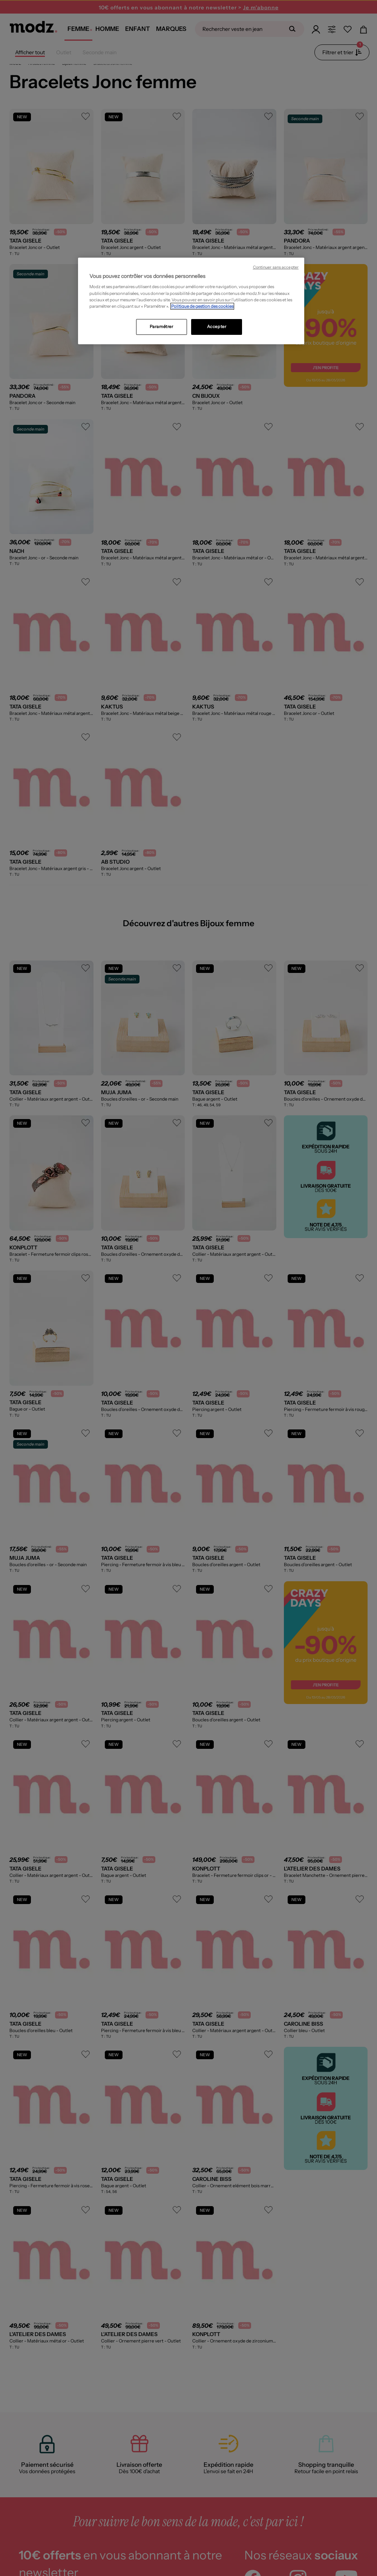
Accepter (217, 326)
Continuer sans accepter (276, 267)
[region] (191, 301)
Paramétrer (161, 326)
